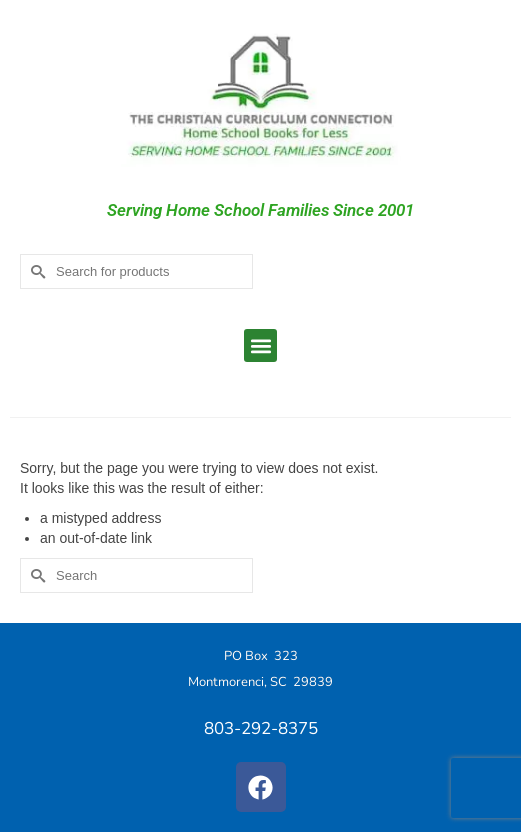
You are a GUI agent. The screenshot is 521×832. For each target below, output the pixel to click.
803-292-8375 (261, 728)
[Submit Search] (35, 271)
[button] (260, 345)
